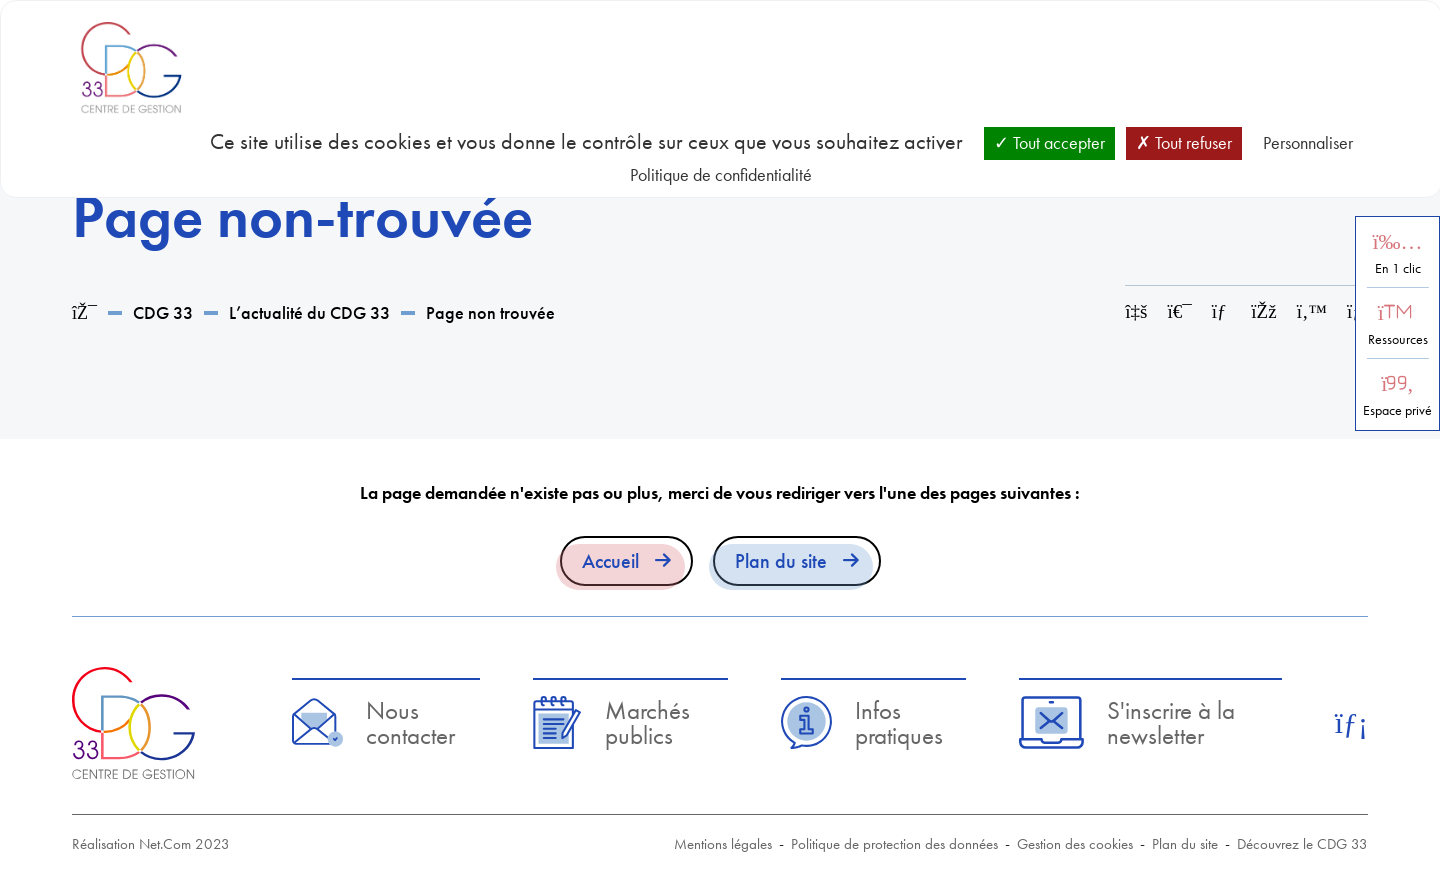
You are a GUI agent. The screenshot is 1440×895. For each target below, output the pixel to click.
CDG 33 (163, 312)
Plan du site (781, 561)
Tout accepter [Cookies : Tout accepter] (1049, 142)
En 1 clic (1398, 268)
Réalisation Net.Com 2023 (151, 844)
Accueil (610, 561)
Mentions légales (723, 844)
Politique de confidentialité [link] (721, 174)
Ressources (1398, 339)
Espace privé (1397, 410)
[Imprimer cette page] (1180, 311)
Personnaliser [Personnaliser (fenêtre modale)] (1308, 142)
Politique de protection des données (894, 844)
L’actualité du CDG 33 (309, 312)
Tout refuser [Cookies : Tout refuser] (1184, 142)
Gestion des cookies (1075, 844)
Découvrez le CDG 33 (1302, 844)
